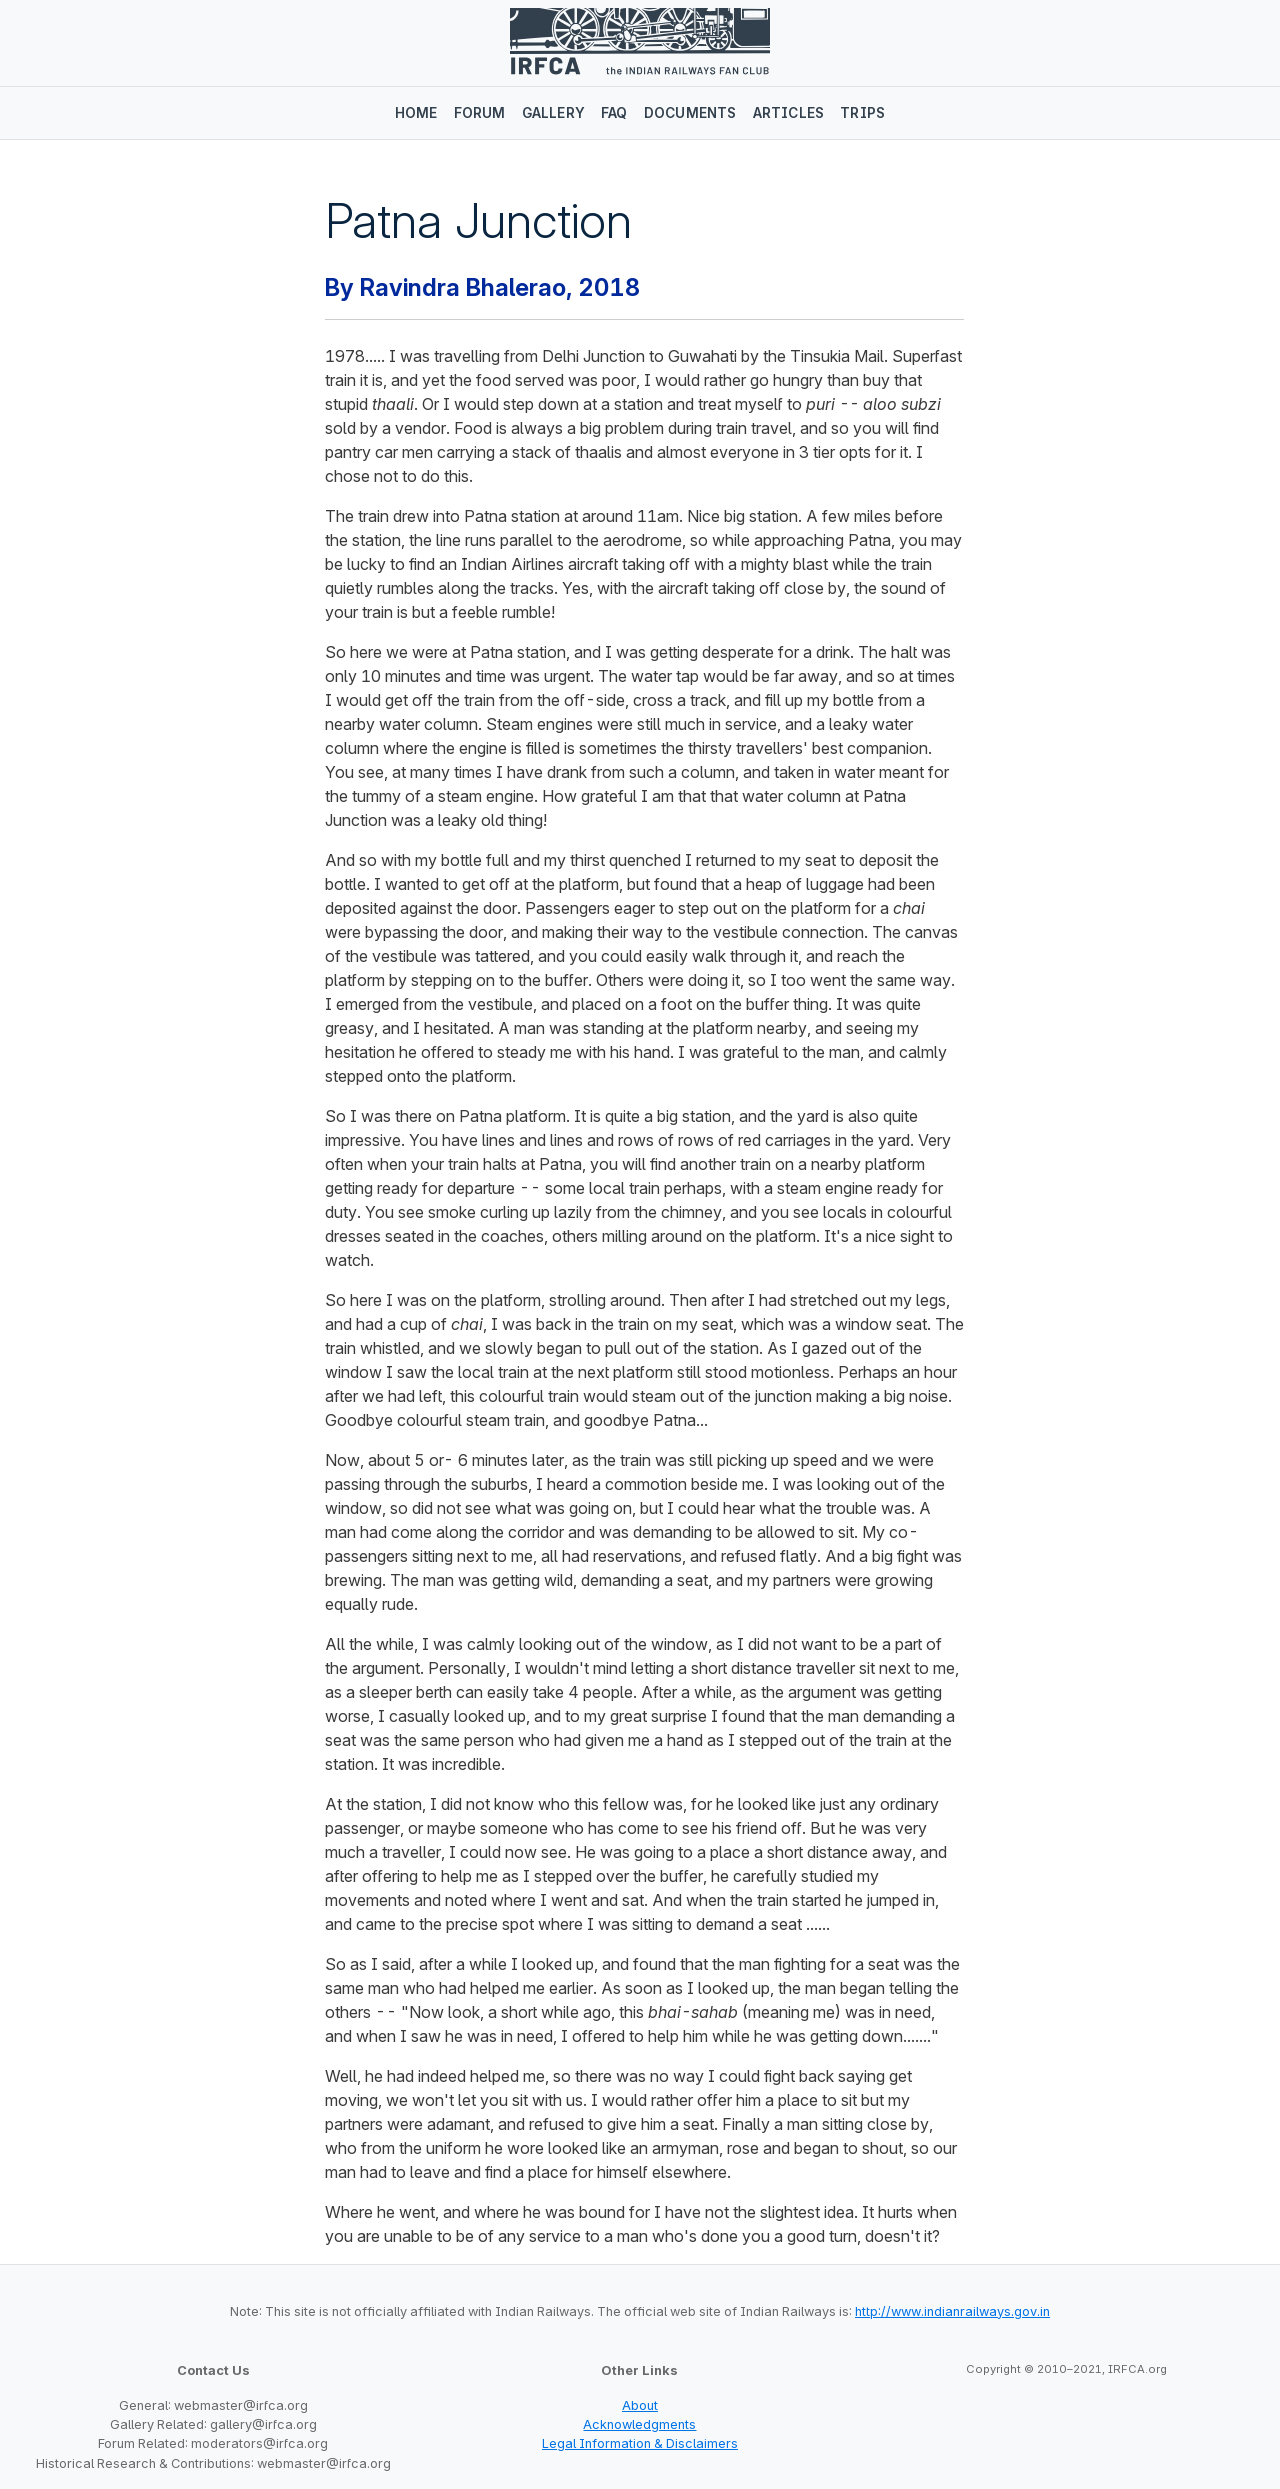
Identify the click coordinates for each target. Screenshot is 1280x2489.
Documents (690, 113)
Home (416, 113)
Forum (480, 113)
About (640, 2405)
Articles (789, 113)
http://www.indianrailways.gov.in (952, 2311)
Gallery (553, 113)
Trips (862, 113)
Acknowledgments (639, 2424)
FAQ (614, 113)
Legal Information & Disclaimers (640, 2443)
